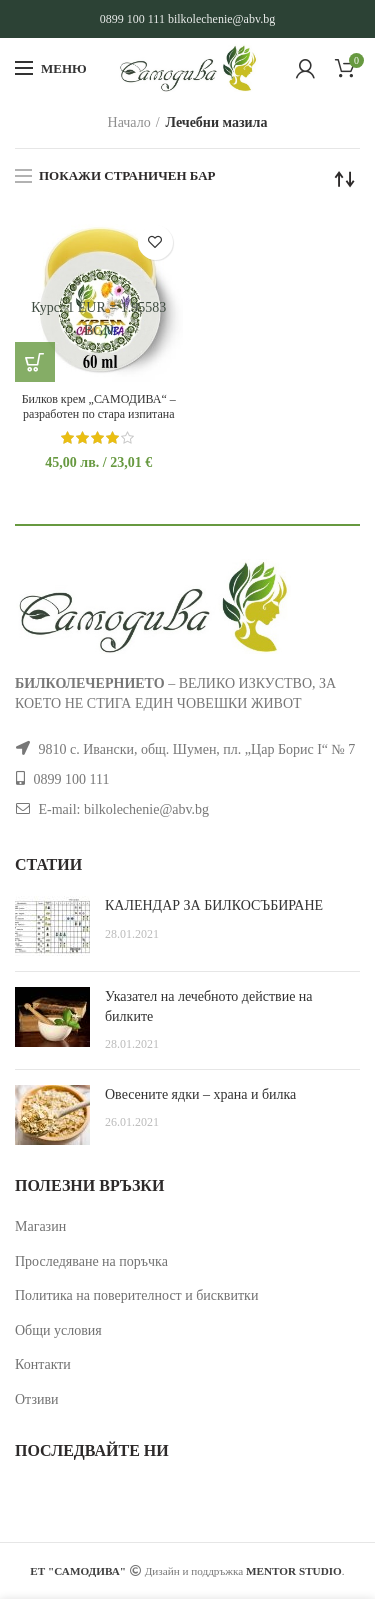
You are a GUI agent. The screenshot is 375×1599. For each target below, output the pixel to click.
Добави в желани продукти (155, 242)
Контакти (43, 1364)
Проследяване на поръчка (91, 1261)
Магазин (40, 1226)
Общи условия (58, 1330)
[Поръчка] (345, 179)
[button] (35, 362)
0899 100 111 (132, 19)
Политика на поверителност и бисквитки (136, 1295)
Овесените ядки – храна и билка (200, 1094)
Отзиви (37, 1399)
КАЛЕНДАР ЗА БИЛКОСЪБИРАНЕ (214, 905)
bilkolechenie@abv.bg (221, 19)
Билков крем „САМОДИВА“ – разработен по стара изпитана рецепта (99, 414)
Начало (129, 122)
